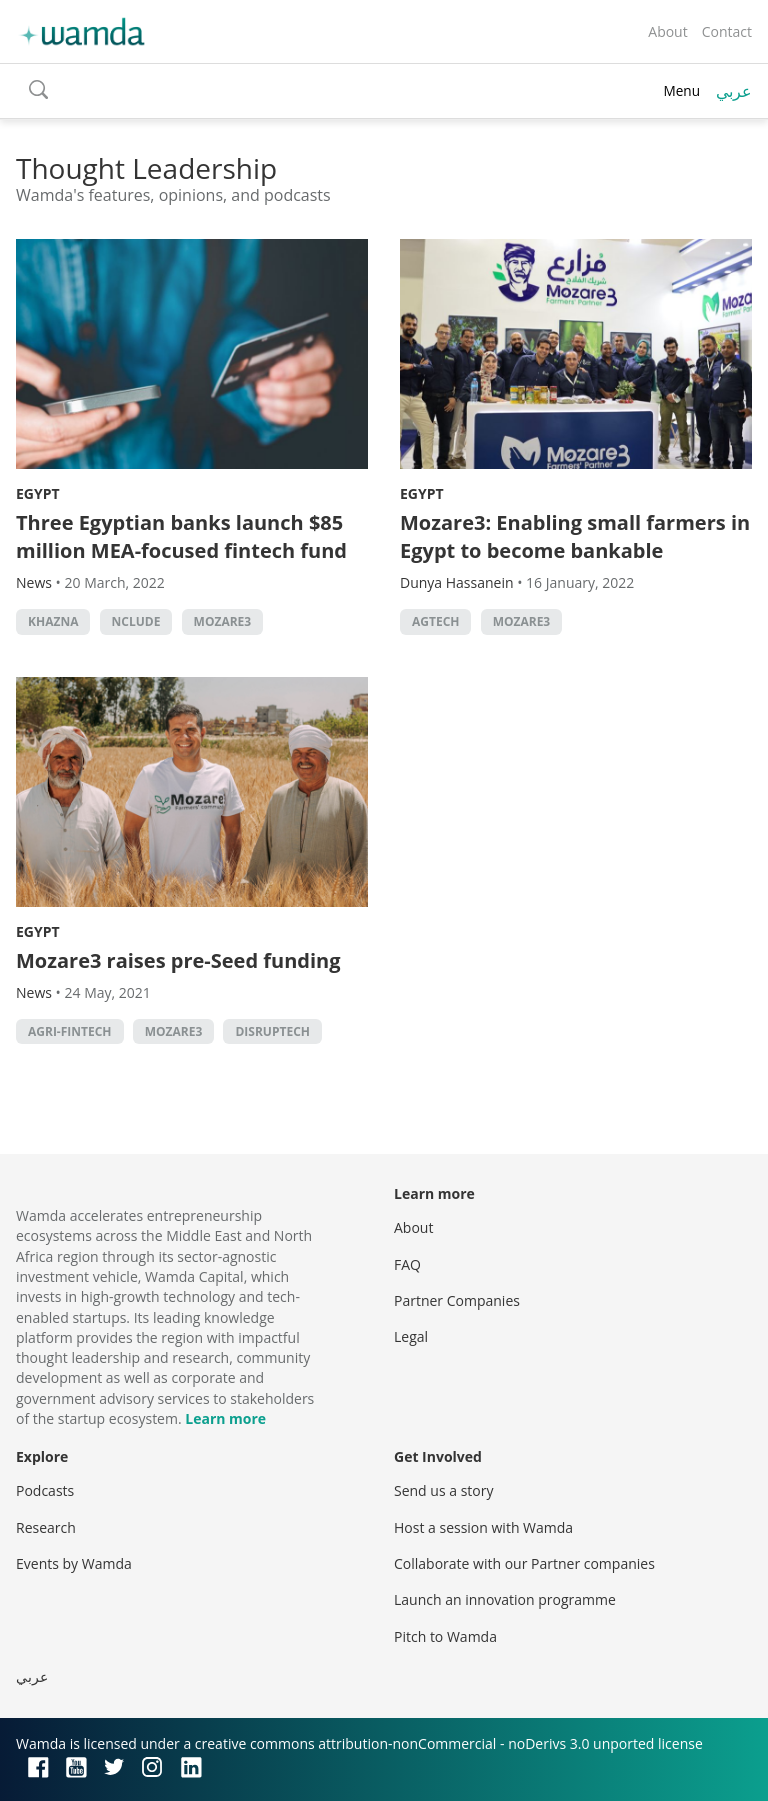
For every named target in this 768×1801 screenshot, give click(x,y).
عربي (734, 91)
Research (46, 1527)
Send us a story (443, 1490)
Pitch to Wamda (445, 1636)
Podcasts (45, 1490)
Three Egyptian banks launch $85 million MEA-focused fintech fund (184, 536)
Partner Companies (457, 1300)
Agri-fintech (70, 1031)
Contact (727, 31)
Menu (681, 90)
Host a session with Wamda (483, 1527)
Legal (411, 1336)
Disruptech (272, 1031)
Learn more (225, 1418)
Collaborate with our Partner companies (524, 1563)
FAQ (407, 1264)
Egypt (38, 493)
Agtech (435, 621)
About (667, 31)
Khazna (53, 621)
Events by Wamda (74, 1563)
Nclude (136, 621)
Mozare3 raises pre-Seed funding (178, 960)
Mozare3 (223, 621)
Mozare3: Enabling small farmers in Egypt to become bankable (575, 536)
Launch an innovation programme (505, 1599)
